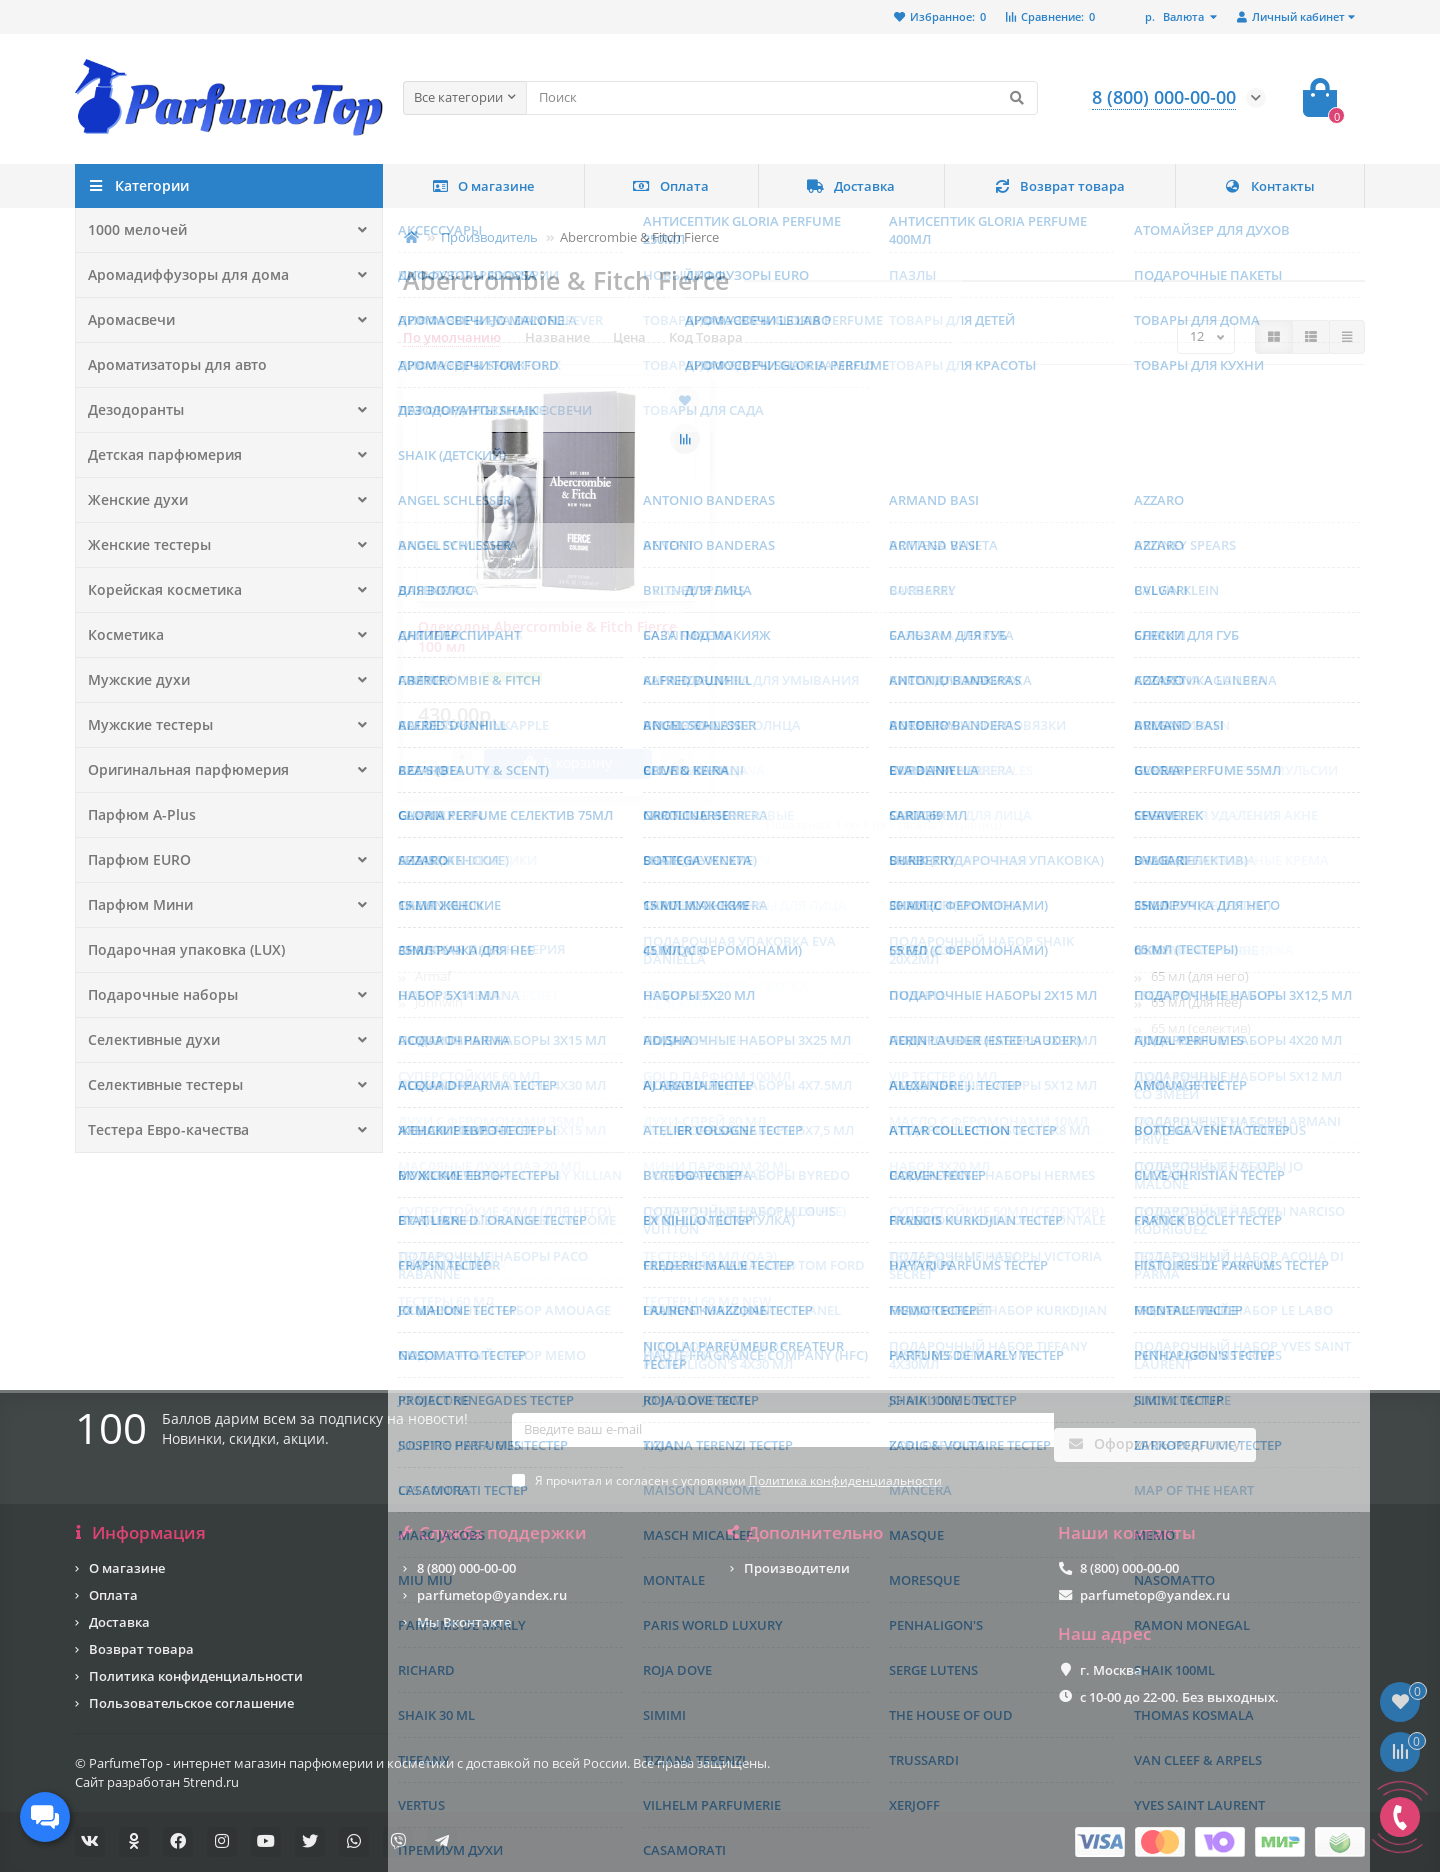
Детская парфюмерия (158, 455)
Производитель (489, 237)
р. (1176, 16)
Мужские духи (134, 680)
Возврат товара (1060, 186)
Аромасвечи (128, 320)
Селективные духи (148, 1040)
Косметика (123, 635)
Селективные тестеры (159, 1085)
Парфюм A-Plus (137, 815)
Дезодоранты (132, 410)
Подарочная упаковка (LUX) (178, 950)
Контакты (1269, 186)
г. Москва (1111, 1670)
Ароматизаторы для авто (172, 365)
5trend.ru (211, 1782)
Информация (140, 1533)
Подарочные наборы (157, 995)
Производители (797, 1568)
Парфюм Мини (137, 905)
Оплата (671, 186)
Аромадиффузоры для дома (180, 275)
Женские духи (133, 500)
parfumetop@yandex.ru (492, 1595)
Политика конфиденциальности (196, 1676)
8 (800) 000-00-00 (466, 1568)
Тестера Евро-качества (161, 1130)
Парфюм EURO (135, 860)
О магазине (483, 186)
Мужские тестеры (145, 725)
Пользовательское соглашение (191, 1703)
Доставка (851, 186)
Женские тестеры (144, 545)
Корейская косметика (158, 590)
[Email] (783, 1450)
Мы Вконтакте (464, 1622)
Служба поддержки (495, 1533)
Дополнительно (806, 1533)
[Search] (782, 98)
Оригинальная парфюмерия (181, 770)
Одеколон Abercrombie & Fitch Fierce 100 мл (547, 636)
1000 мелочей (132, 230)
